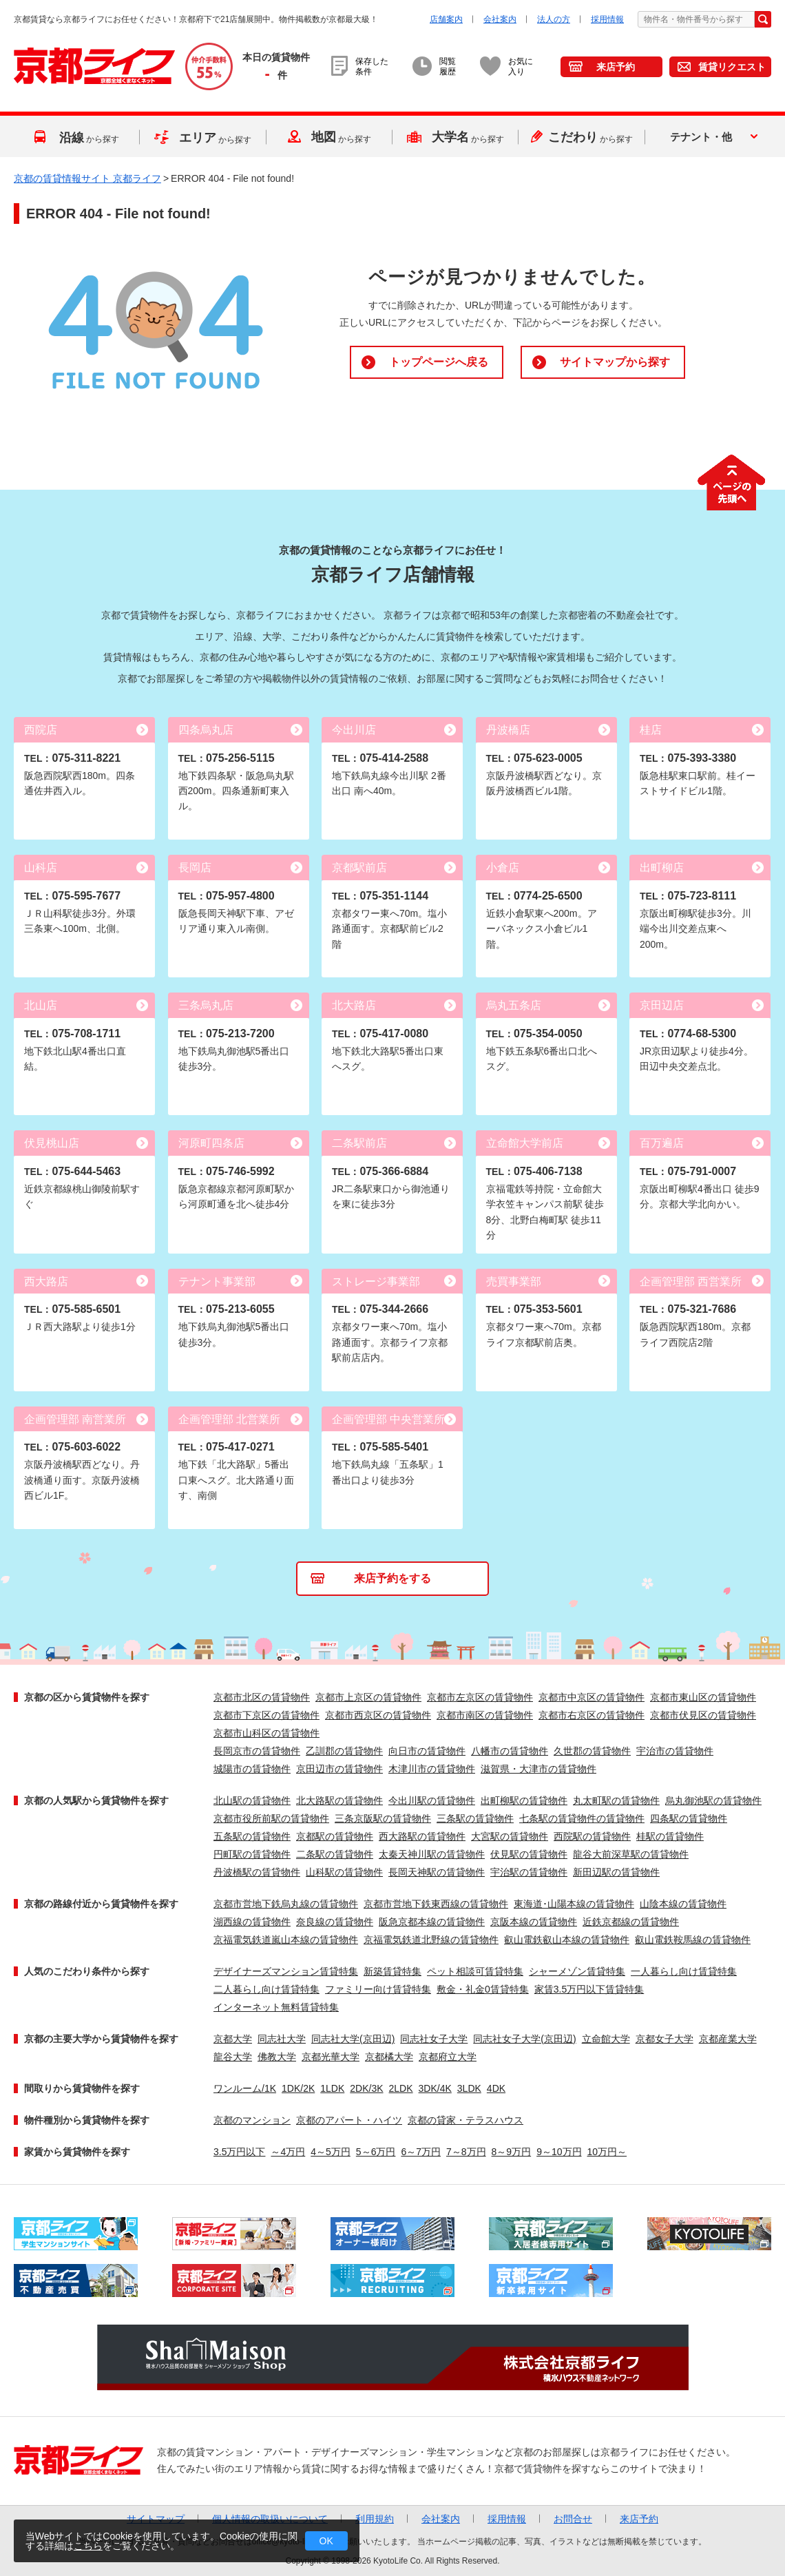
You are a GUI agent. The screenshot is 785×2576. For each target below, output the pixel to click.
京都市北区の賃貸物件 (261, 1697)
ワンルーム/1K (244, 2088)
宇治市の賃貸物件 (674, 1750)
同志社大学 (282, 2038)
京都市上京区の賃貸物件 (368, 1697)
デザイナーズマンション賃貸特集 (285, 1971)
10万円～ (607, 2151)
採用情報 (607, 19)
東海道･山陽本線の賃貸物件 (574, 1903)
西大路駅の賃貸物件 (422, 1836)
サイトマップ (156, 2518)
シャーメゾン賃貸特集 (577, 1971)
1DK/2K (298, 2088)
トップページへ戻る (438, 362)
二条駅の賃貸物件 (334, 1854)
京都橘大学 (389, 2056)
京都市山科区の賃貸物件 (266, 1732)
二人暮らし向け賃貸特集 (266, 1989)
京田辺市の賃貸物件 (339, 1768)
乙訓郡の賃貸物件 (344, 1750)
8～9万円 (512, 2151)
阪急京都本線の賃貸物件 (432, 1921)
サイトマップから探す (615, 362)
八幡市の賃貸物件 (509, 1750)
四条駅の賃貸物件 (688, 1818)
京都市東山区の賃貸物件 (703, 1697)
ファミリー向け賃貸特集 (378, 1989)
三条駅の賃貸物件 (475, 1818)
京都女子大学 (664, 2038)
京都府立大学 (448, 2056)
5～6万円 (376, 2151)
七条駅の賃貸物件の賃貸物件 (582, 1818)
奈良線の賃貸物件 (334, 1921)
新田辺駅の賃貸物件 (616, 1872)
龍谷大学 (232, 2056)
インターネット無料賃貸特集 (276, 2007)
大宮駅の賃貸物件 (509, 1836)
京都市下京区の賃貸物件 (266, 1715)
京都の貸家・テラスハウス (465, 2120)
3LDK (469, 2088)
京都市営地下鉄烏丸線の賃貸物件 (285, 1903)
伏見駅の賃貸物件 (528, 1854)
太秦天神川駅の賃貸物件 (432, 1854)
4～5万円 (330, 2151)
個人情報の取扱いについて (270, 2518)
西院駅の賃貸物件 (592, 1836)
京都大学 (232, 2038)
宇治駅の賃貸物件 (528, 1872)
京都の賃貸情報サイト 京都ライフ (87, 178)
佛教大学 (277, 2056)
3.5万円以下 (239, 2151)
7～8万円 (466, 2151)
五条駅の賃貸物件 (252, 1836)
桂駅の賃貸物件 (670, 1836)
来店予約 (615, 66)
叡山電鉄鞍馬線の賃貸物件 (693, 1939)
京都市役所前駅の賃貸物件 (271, 1818)
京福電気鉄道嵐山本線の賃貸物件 (285, 1939)
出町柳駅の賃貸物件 (524, 1800)
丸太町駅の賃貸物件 (616, 1800)
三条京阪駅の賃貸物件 (383, 1818)
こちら (88, 2545)
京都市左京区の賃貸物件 (480, 1697)
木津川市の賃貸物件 (431, 1768)
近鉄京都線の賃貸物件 (631, 1921)
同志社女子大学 (434, 2038)
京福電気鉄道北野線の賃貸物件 (431, 1939)
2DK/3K (366, 2088)
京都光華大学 (330, 2056)
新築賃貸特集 (392, 1971)
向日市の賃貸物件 (426, 1750)
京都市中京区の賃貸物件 (591, 1697)
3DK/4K (435, 2088)
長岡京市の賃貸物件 (256, 1750)
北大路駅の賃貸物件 (339, 1800)
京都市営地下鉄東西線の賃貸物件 (436, 1903)
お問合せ (573, 2518)
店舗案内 (446, 19)
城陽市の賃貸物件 (252, 1768)
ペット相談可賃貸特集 (475, 1971)
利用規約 (374, 2518)
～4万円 (288, 2151)
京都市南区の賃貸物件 (485, 1715)
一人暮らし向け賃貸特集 (684, 1971)
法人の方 (553, 19)
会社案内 (499, 19)
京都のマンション (252, 2120)
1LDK (332, 2088)
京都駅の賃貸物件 (334, 1836)
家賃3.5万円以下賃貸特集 (589, 1989)
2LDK (401, 2088)
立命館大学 (606, 2038)
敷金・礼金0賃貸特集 (483, 1989)
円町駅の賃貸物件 (252, 1854)
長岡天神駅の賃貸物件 (436, 1872)
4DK (496, 2088)
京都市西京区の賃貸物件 (378, 1715)
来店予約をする (392, 1578)
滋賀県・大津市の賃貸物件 (538, 1768)
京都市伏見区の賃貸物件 (703, 1715)
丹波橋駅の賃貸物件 (256, 1872)
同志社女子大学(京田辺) (524, 2038)
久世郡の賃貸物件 (592, 1750)
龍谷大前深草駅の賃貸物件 (631, 1854)
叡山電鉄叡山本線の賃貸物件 (566, 1939)
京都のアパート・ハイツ (349, 2120)
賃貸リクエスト (732, 66)
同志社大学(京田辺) (353, 2038)
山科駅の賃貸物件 (344, 1872)
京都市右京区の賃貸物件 (591, 1715)
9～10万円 (558, 2151)
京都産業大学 (728, 2038)
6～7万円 (421, 2151)
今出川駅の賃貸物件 (431, 1800)
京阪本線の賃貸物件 (533, 1921)
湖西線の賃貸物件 (252, 1921)
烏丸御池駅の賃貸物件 (713, 1800)
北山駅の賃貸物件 (252, 1800)
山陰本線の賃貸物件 (683, 1903)
